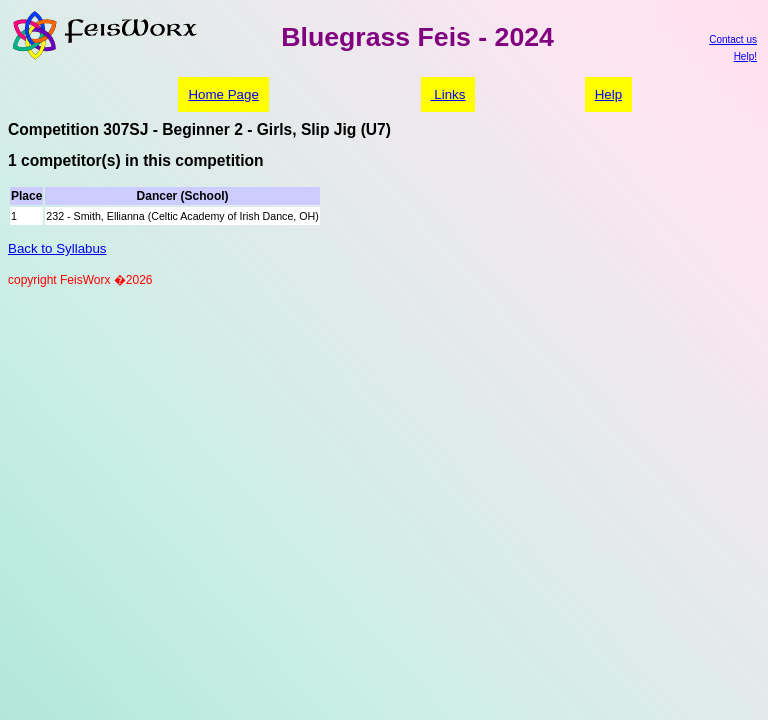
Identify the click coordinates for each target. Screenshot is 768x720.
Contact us (733, 39)
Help (608, 94)
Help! (745, 56)
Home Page (223, 94)
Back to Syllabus (57, 248)
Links (448, 94)
